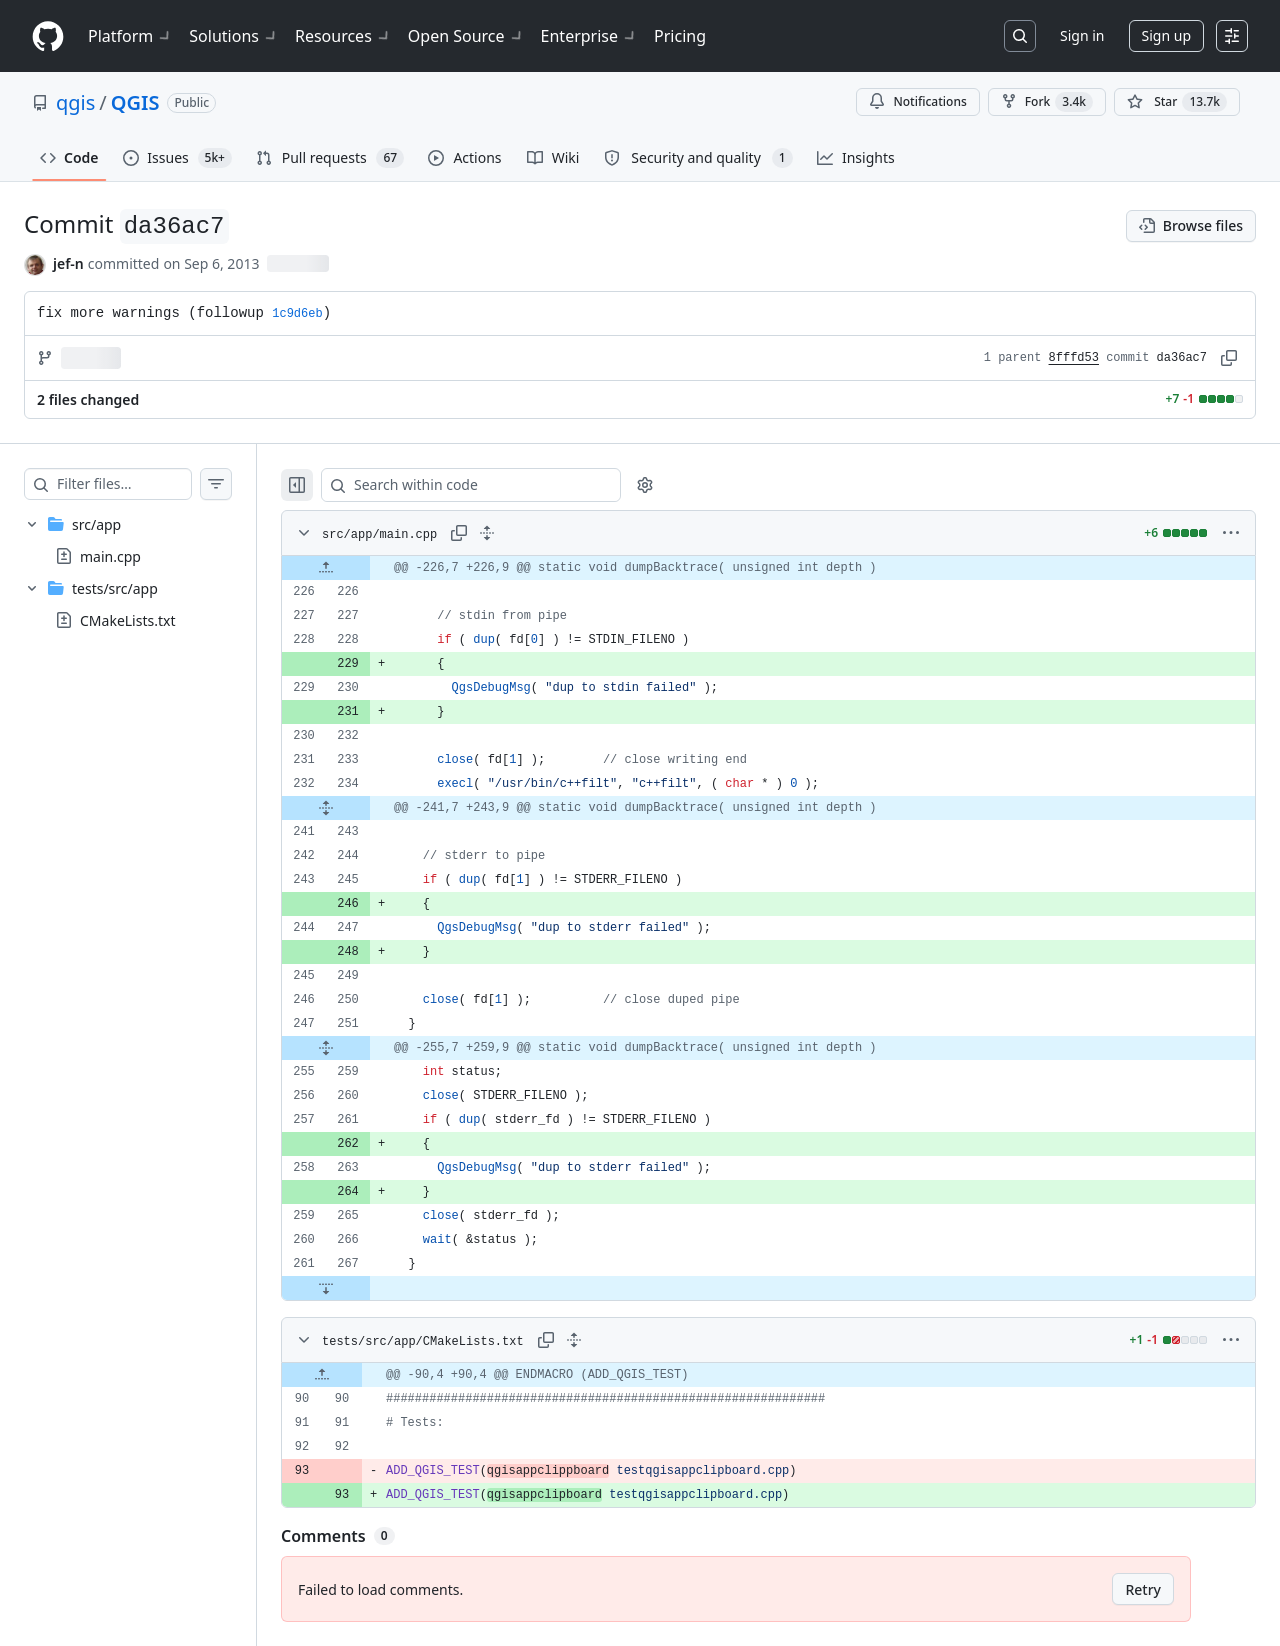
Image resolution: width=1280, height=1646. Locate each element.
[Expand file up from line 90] (362, 1375)
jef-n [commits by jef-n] (68, 263)
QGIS (135, 102)
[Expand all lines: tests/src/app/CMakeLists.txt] (614, 1340)
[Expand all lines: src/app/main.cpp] (527, 533)
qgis (75, 102)
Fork (1047, 102)
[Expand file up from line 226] (366, 568)
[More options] (1231, 533)
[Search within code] (501, 485)
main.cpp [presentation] (110, 556)
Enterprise (589, 36)
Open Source (466, 36)
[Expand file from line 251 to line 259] (366, 1048)
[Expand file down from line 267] (366, 1288)
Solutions (234, 36)
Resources (343, 36)
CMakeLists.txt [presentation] (127, 620)
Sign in (1082, 35)
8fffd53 (1074, 358)
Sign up (1166, 35)
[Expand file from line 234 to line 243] (366, 808)
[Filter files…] (144, 484)
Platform (130, 36)
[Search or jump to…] (1020, 36)
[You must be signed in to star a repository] (1177, 102)
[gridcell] (788, 568)
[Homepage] (48, 36)
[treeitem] (148, 540)
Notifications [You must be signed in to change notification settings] (917, 101)
